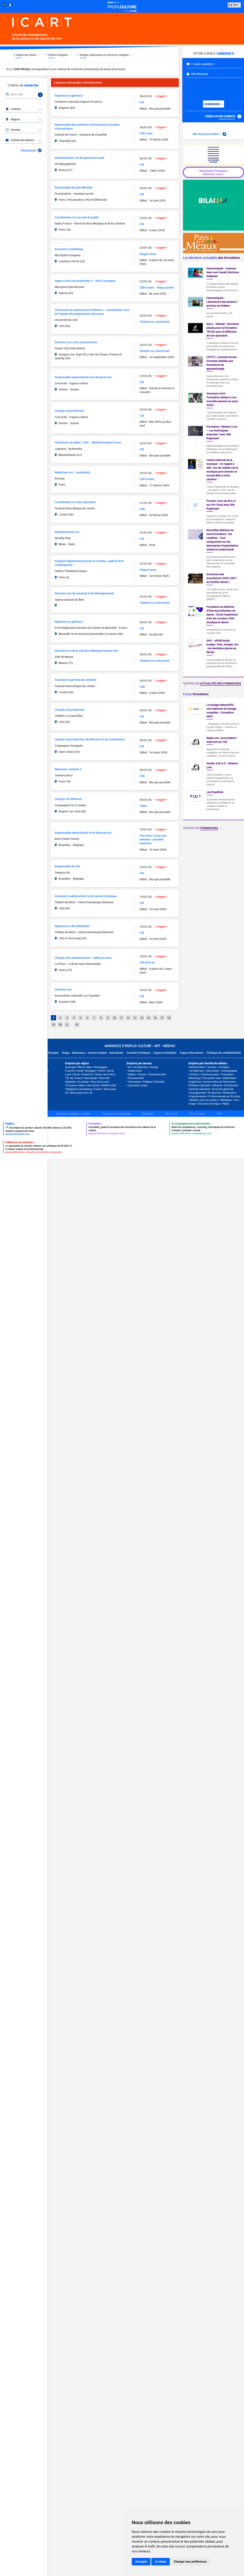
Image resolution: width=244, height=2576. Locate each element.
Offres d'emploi (59, 55)
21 (67, 1024)
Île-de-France (74, 1078)
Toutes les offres (27, 55)
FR (233, 4)
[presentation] (210, 87)
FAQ (219, 1113)
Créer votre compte (223, 116)
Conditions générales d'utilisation (73, 1113)
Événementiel (136, 1078)
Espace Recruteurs (191, 1053)
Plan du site (171, 1113)
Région (12, 119)
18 (168, 1018)
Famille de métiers (19, 140)
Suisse (98, 1089)
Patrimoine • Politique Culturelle (146, 1081)
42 (76, 1024)
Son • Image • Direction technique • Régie (214, 1101)
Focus (196, 694)
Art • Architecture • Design (143, 1067)
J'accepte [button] (141, 2561)
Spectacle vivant (137, 1085)
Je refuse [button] (161, 2561)
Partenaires (148, 1113)
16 (155, 1018)
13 (134, 1018)
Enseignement (198, 1092)
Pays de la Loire (99, 1081)
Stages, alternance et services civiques (105, 55)
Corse (76, 1074)
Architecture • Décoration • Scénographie (213, 1070)
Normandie (90, 1078)
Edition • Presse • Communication (147, 1074)
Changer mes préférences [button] (190, 2561)
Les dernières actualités (211, 257)
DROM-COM (108, 1085)
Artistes (194, 1074)
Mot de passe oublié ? (209, 134)
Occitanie (83, 1081)
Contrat (12, 109)
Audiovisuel (135, 1070)
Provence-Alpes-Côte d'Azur (83, 1085)
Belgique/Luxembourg (79, 1089)
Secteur (12, 130)
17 (162, 1018)
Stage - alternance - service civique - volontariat (92, 1053)
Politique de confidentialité (223, 1053)
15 (148, 1018)
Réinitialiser (31, 150)
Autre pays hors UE (81, 1092)
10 (114, 1018)
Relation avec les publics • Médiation (211, 1100)
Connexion (213, 104)
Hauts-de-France (105, 1074)
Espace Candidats (165, 1053)
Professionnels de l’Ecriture (224, 1096)
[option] (213, 759)
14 (141, 1018)
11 (121, 1018)
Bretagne (90, 1070)
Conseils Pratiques (138, 1053)
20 (60, 1024)
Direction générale (222, 1089)
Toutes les (212, 684)
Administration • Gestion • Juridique (208, 1067)
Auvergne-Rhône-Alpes (79, 1067)
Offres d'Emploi (49, 1053)
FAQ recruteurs (197, 1113)
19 (53, 1024)
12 (128, 1018)
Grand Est (87, 1074)
